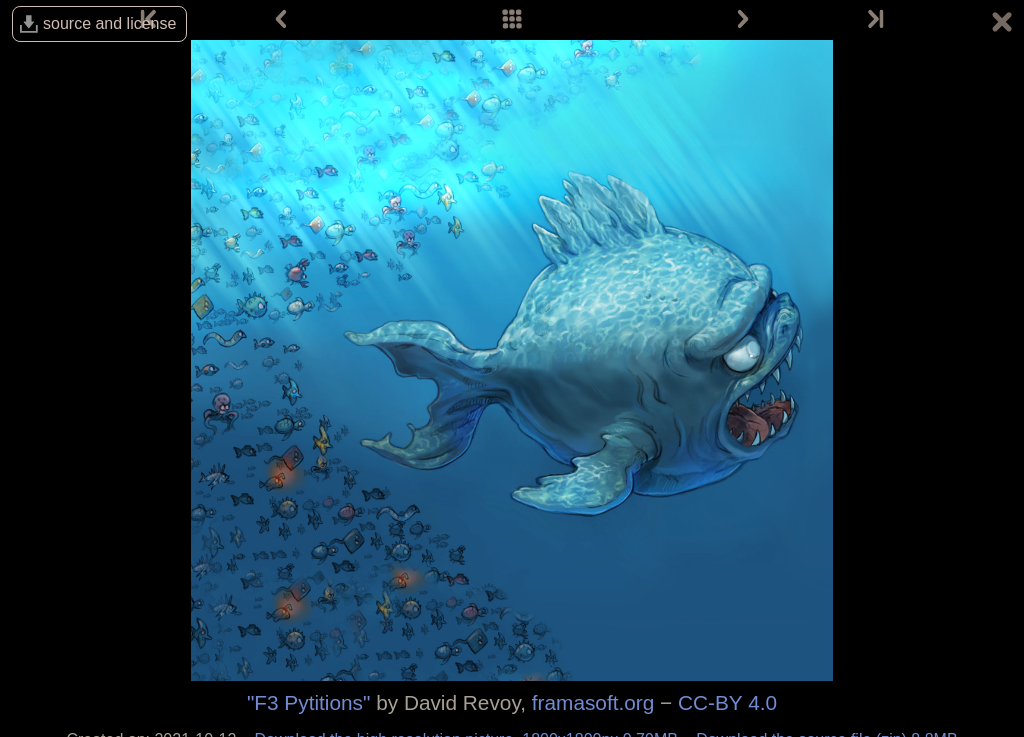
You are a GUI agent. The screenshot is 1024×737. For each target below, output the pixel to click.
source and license (109, 23)
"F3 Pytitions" (308, 702)
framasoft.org (593, 702)
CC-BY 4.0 (727, 702)
